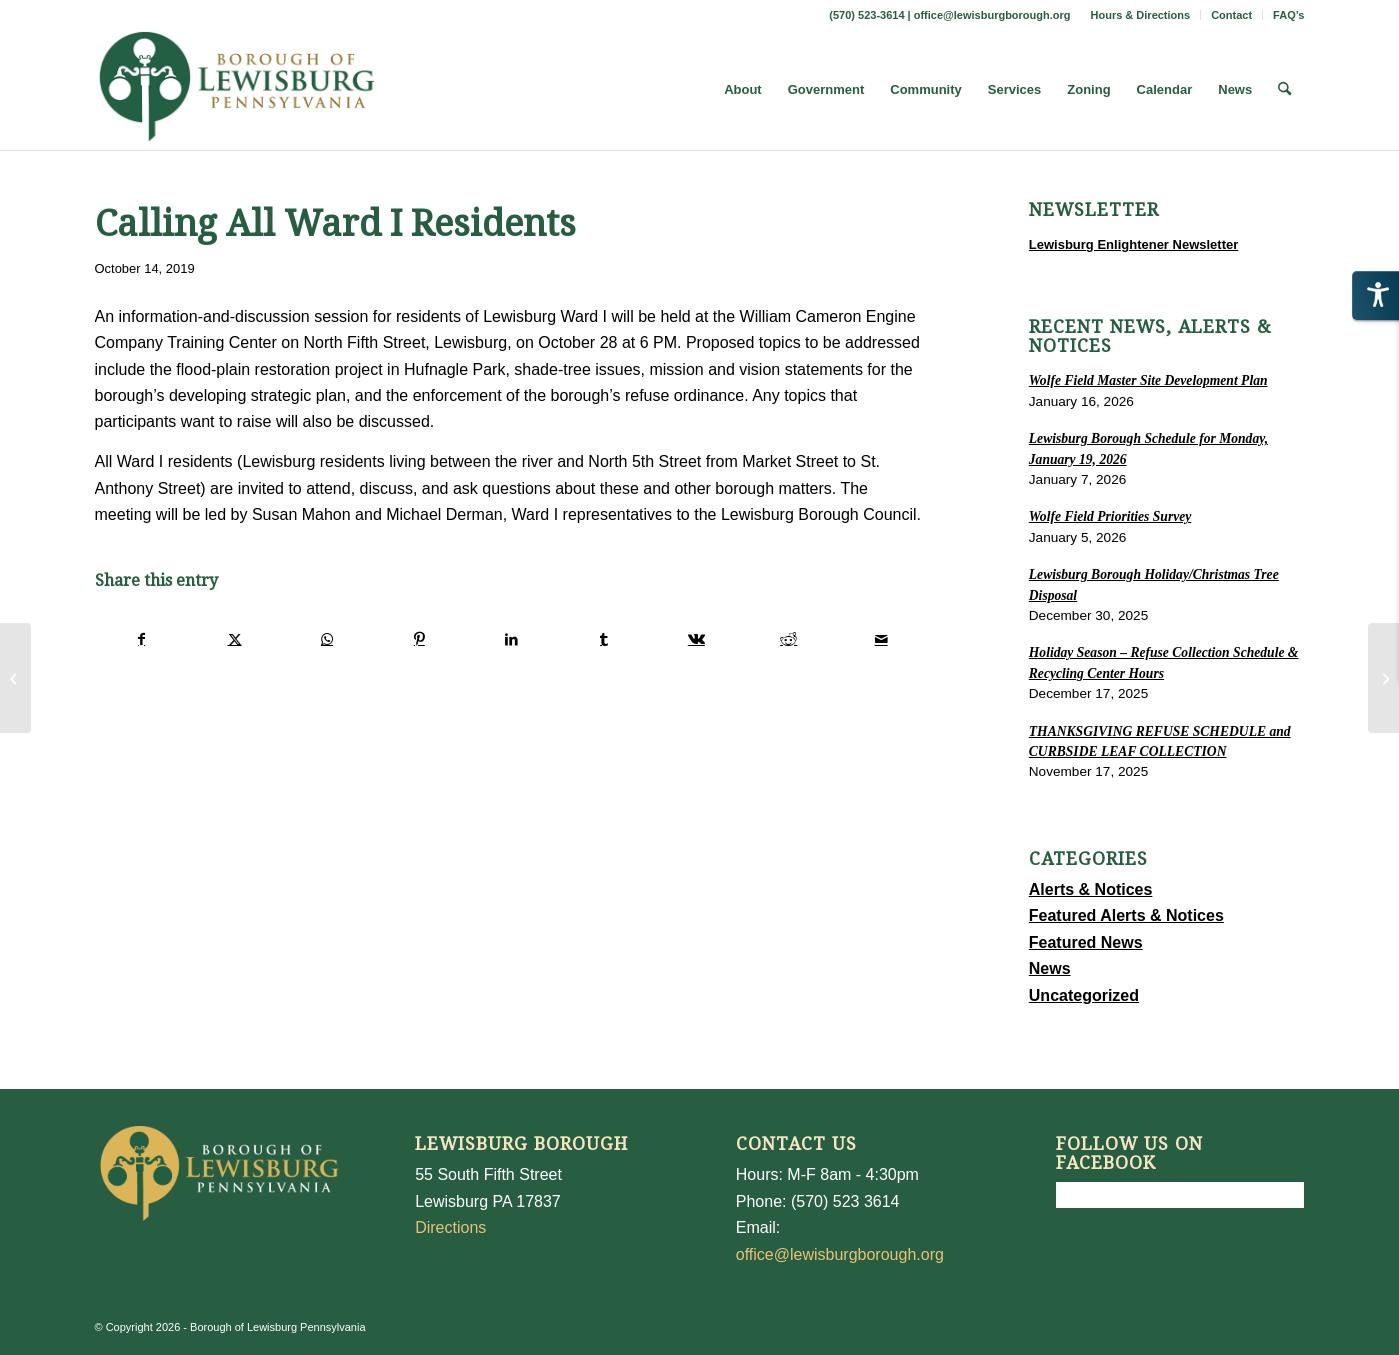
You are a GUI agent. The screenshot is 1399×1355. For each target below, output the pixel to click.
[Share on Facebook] (142, 639)
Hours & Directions (1141, 15)
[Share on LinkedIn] (511, 639)
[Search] (1284, 90)
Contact (1231, 15)
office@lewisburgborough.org (992, 15)
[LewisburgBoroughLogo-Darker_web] (237, 90)
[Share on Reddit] (788, 639)
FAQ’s (1288, 15)
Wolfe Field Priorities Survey (1110, 516)
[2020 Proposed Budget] (1383, 678)
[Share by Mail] (880, 639)
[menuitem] (1141, 15)
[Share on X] (234, 639)
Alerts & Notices (1091, 889)
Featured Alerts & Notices (1126, 915)
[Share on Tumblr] (603, 639)
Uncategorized (1084, 995)
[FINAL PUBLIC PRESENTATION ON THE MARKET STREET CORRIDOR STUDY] (15, 678)
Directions (450, 1227)
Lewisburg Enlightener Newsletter (1134, 244)
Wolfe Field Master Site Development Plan (1148, 380)
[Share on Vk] (696, 639)
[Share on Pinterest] (419, 639)
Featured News (1086, 942)
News (1050, 968)
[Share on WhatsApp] (326, 639)
